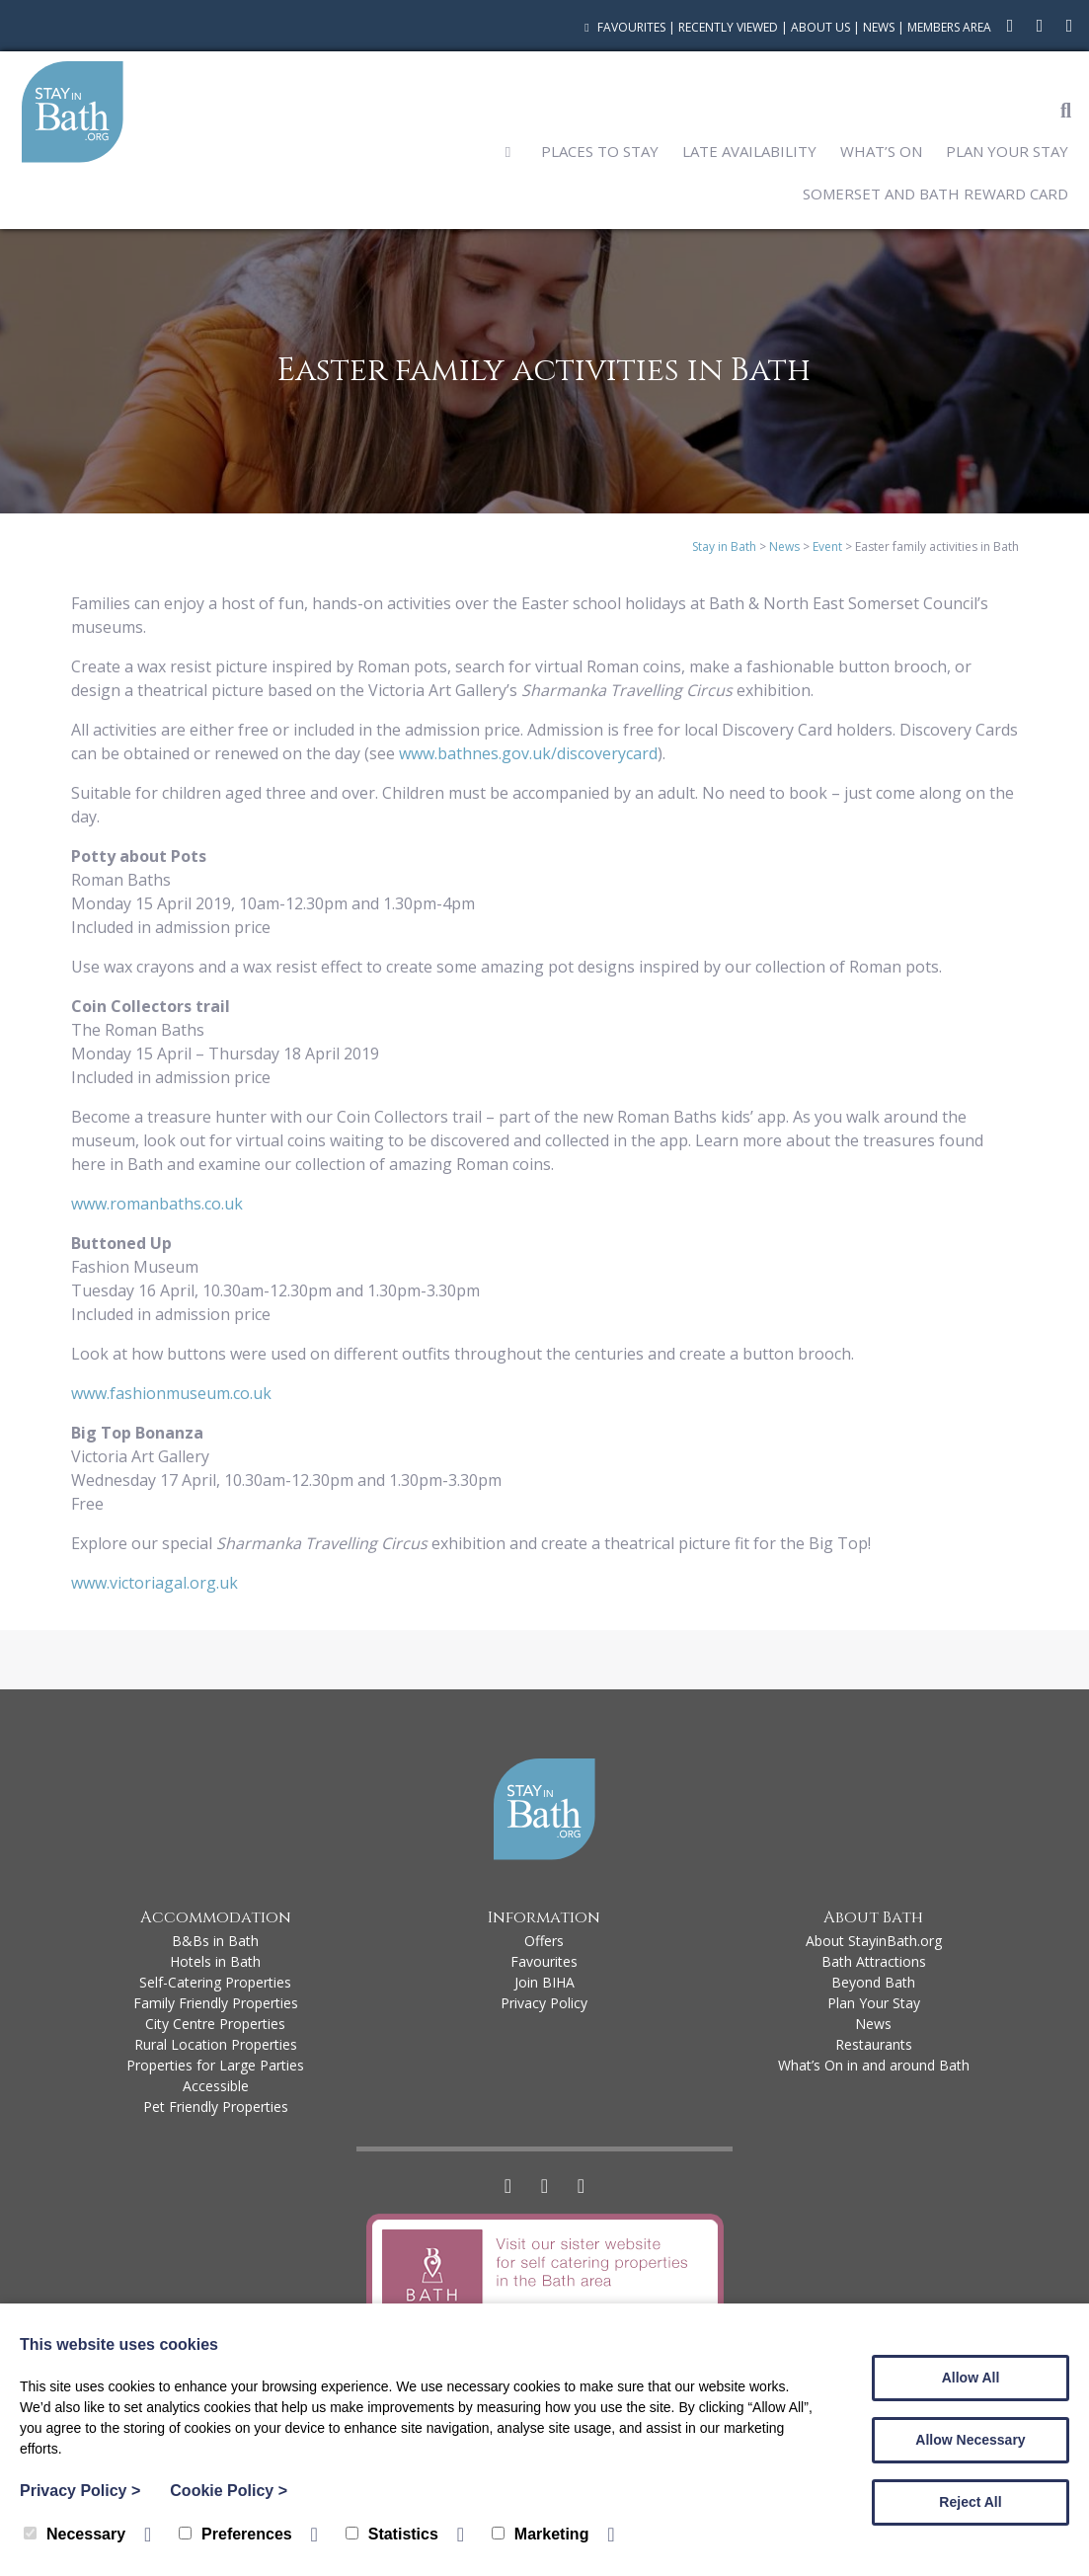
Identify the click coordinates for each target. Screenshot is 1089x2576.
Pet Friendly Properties (215, 2106)
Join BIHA (544, 1982)
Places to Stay (600, 151)
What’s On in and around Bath (874, 2065)
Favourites (622, 27)
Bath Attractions (873, 1961)
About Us (820, 27)
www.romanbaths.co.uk (157, 1203)
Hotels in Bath (215, 1961)
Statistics (392, 2534)
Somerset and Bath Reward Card (935, 193)
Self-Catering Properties (215, 1982)
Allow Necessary (970, 2440)
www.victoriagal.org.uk (154, 1583)
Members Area (949, 27)
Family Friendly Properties (215, 2002)
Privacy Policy (544, 2002)
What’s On (881, 151)
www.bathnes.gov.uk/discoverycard (528, 753)
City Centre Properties (215, 2023)
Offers (544, 1940)
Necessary (74, 2534)
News (879, 27)
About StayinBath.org (874, 1940)
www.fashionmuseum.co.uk (171, 1393)
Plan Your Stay (1007, 151)
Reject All (970, 2502)
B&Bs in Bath (215, 1940)
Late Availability (749, 151)
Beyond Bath (873, 1982)
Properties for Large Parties (215, 2065)
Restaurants (873, 2044)
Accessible (216, 2085)
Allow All (971, 2377)
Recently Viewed (728, 27)
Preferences (235, 2534)
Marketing (540, 2534)
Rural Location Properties (215, 2044)
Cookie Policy (228, 2490)
